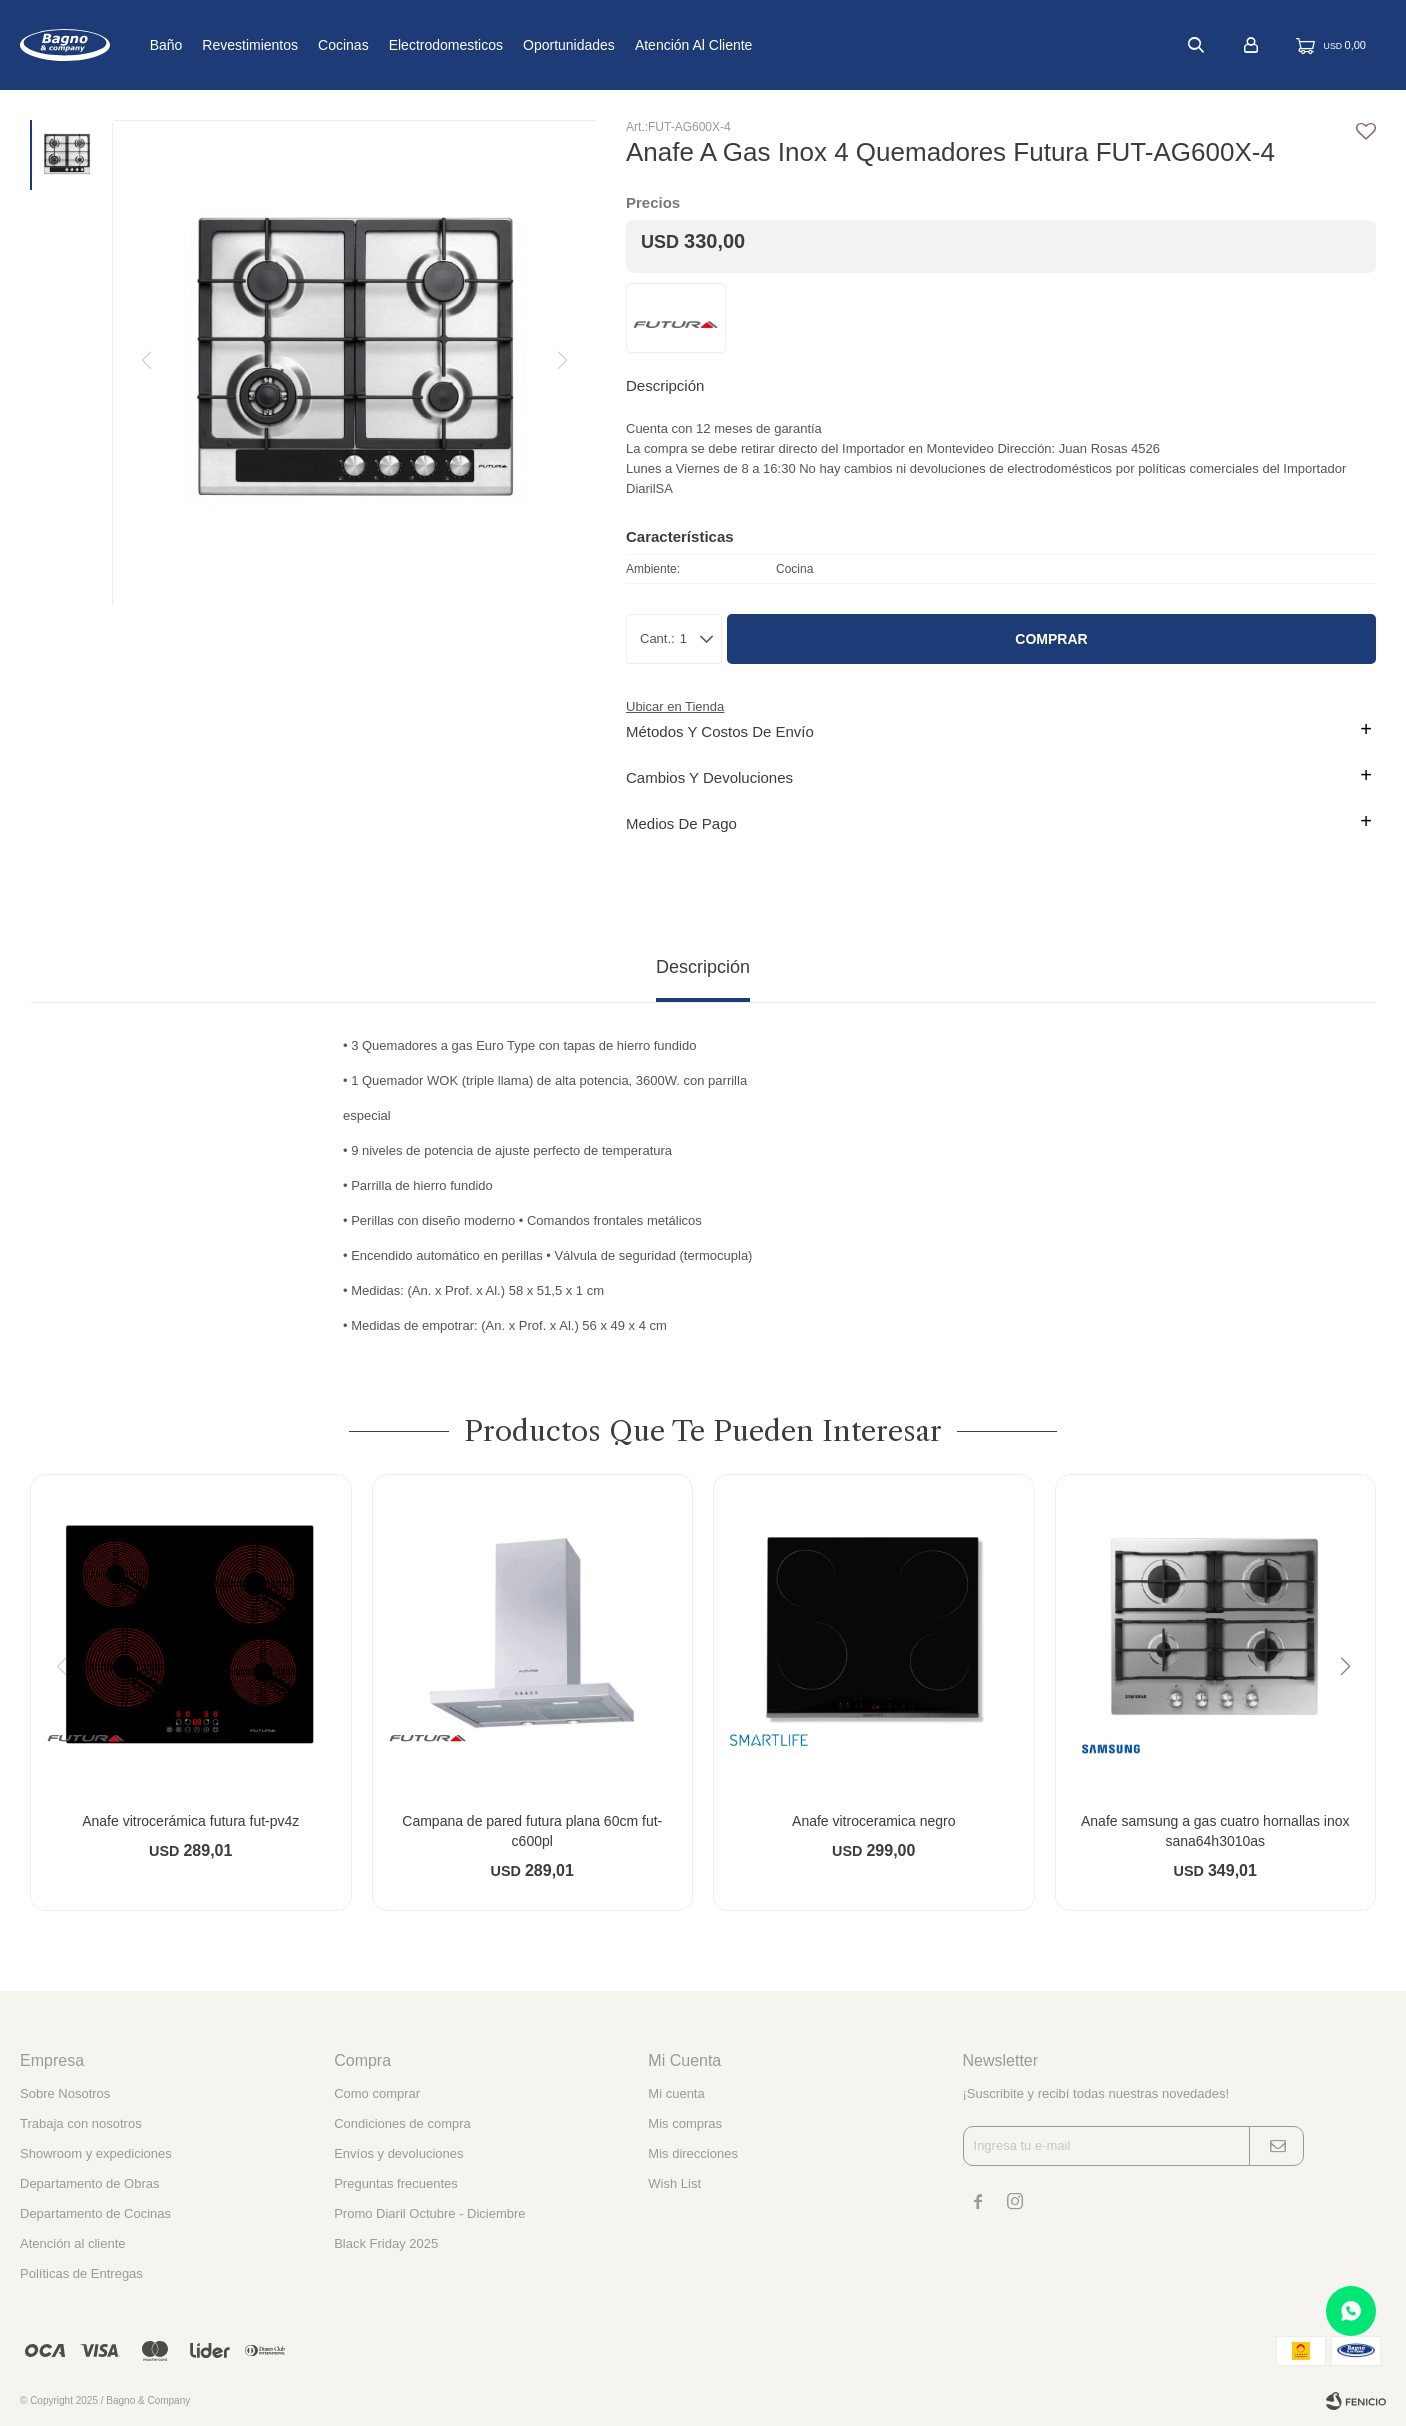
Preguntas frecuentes (396, 2183)
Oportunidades (632, 45)
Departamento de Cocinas (95, 2213)
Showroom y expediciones (96, 2153)
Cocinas (406, 45)
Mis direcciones (693, 2153)
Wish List (674, 2183)
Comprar (1051, 639)
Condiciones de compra (402, 2123)
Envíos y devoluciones (398, 2153)
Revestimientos (313, 45)
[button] (1352, 1707)
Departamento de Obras (89, 2183)
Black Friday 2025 (386, 2243)
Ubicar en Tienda (675, 706)
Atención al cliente (757, 45)
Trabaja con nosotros (81, 2123)
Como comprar (377, 2093)
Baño (228, 45)
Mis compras (685, 2123)
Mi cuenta (676, 2093)
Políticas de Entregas (81, 2273)
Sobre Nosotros (65, 2093)
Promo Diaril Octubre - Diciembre (429, 2213)
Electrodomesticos (508, 45)
